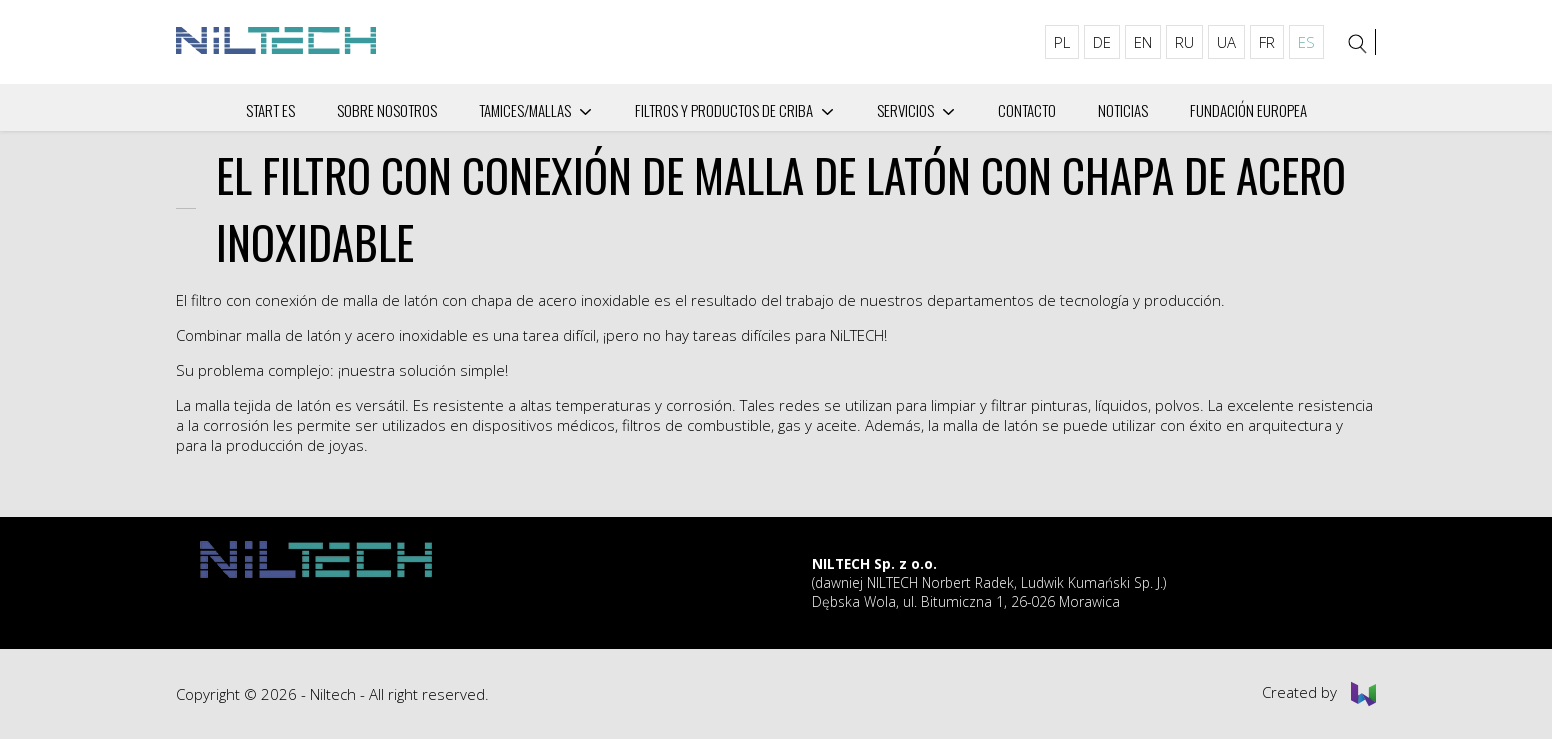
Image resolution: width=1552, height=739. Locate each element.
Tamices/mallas (525, 110)
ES (1306, 42)
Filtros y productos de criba (724, 110)
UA (1226, 42)
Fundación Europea (1248, 110)
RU (1184, 42)
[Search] (1358, 44)
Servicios (905, 110)
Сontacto (1027, 110)
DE (1102, 42)
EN (1143, 42)
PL (1062, 42)
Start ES (270, 110)
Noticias (1123, 110)
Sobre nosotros (387, 110)
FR (1267, 42)
